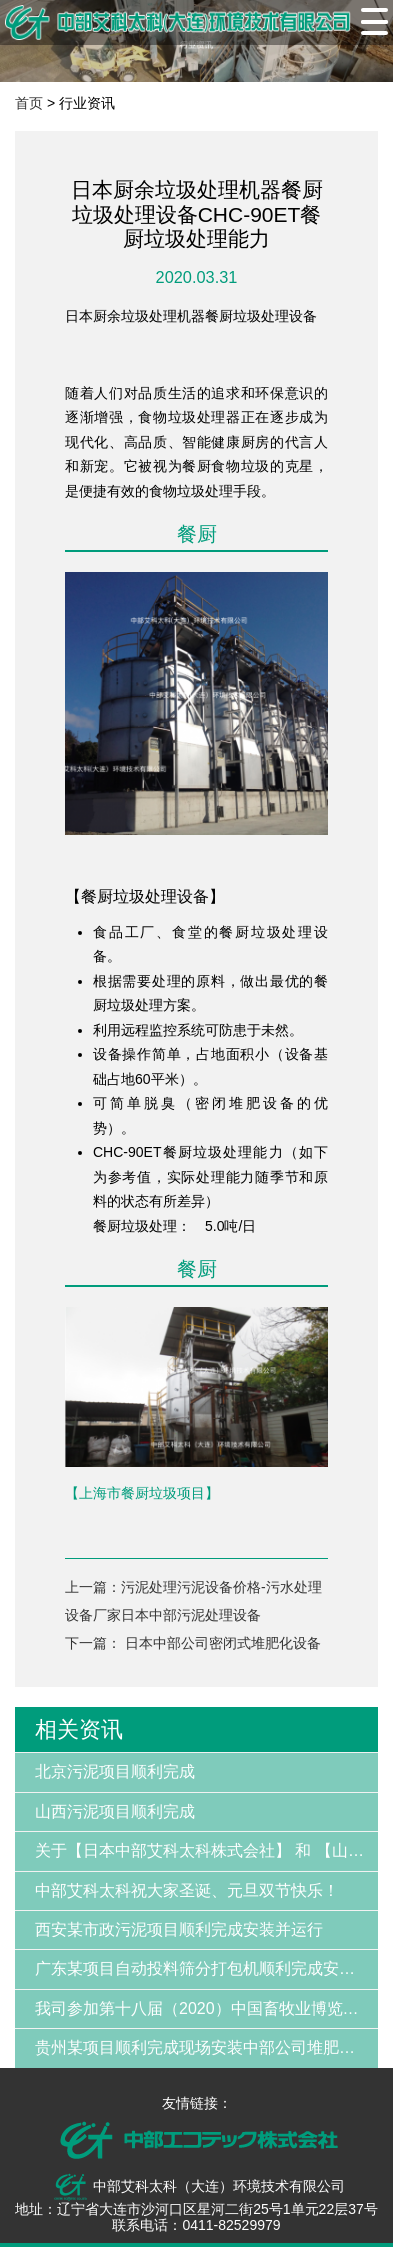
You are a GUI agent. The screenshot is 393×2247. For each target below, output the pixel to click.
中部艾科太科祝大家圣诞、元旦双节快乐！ (187, 1890)
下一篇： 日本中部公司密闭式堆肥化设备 (193, 1643)
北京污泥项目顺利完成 (115, 1771)
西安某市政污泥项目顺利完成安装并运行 (179, 1929)
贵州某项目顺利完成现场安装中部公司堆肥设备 (203, 2047)
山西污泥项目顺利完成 (115, 1811)
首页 (29, 103)
